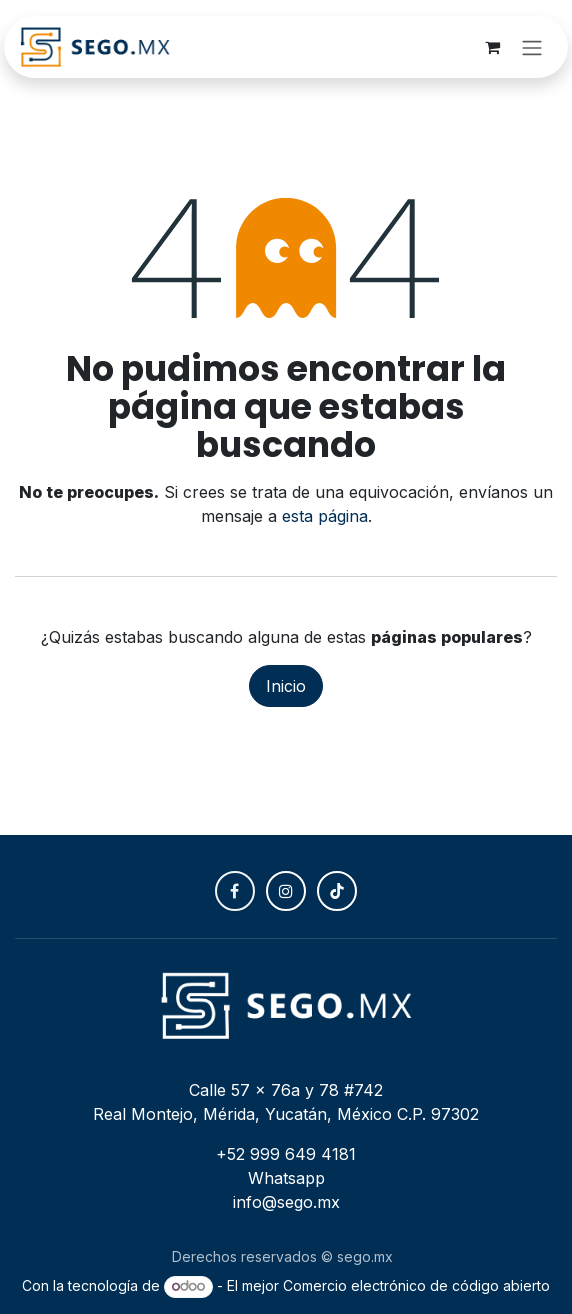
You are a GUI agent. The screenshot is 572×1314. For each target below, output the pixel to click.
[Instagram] (286, 891)
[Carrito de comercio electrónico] (492, 47)
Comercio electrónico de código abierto (416, 1285)
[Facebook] (235, 891)
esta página (325, 516)
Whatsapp (286, 1178)
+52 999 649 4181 (286, 1154)
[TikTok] (337, 891)
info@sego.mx (286, 1202)
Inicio (286, 686)
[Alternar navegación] (532, 47)
